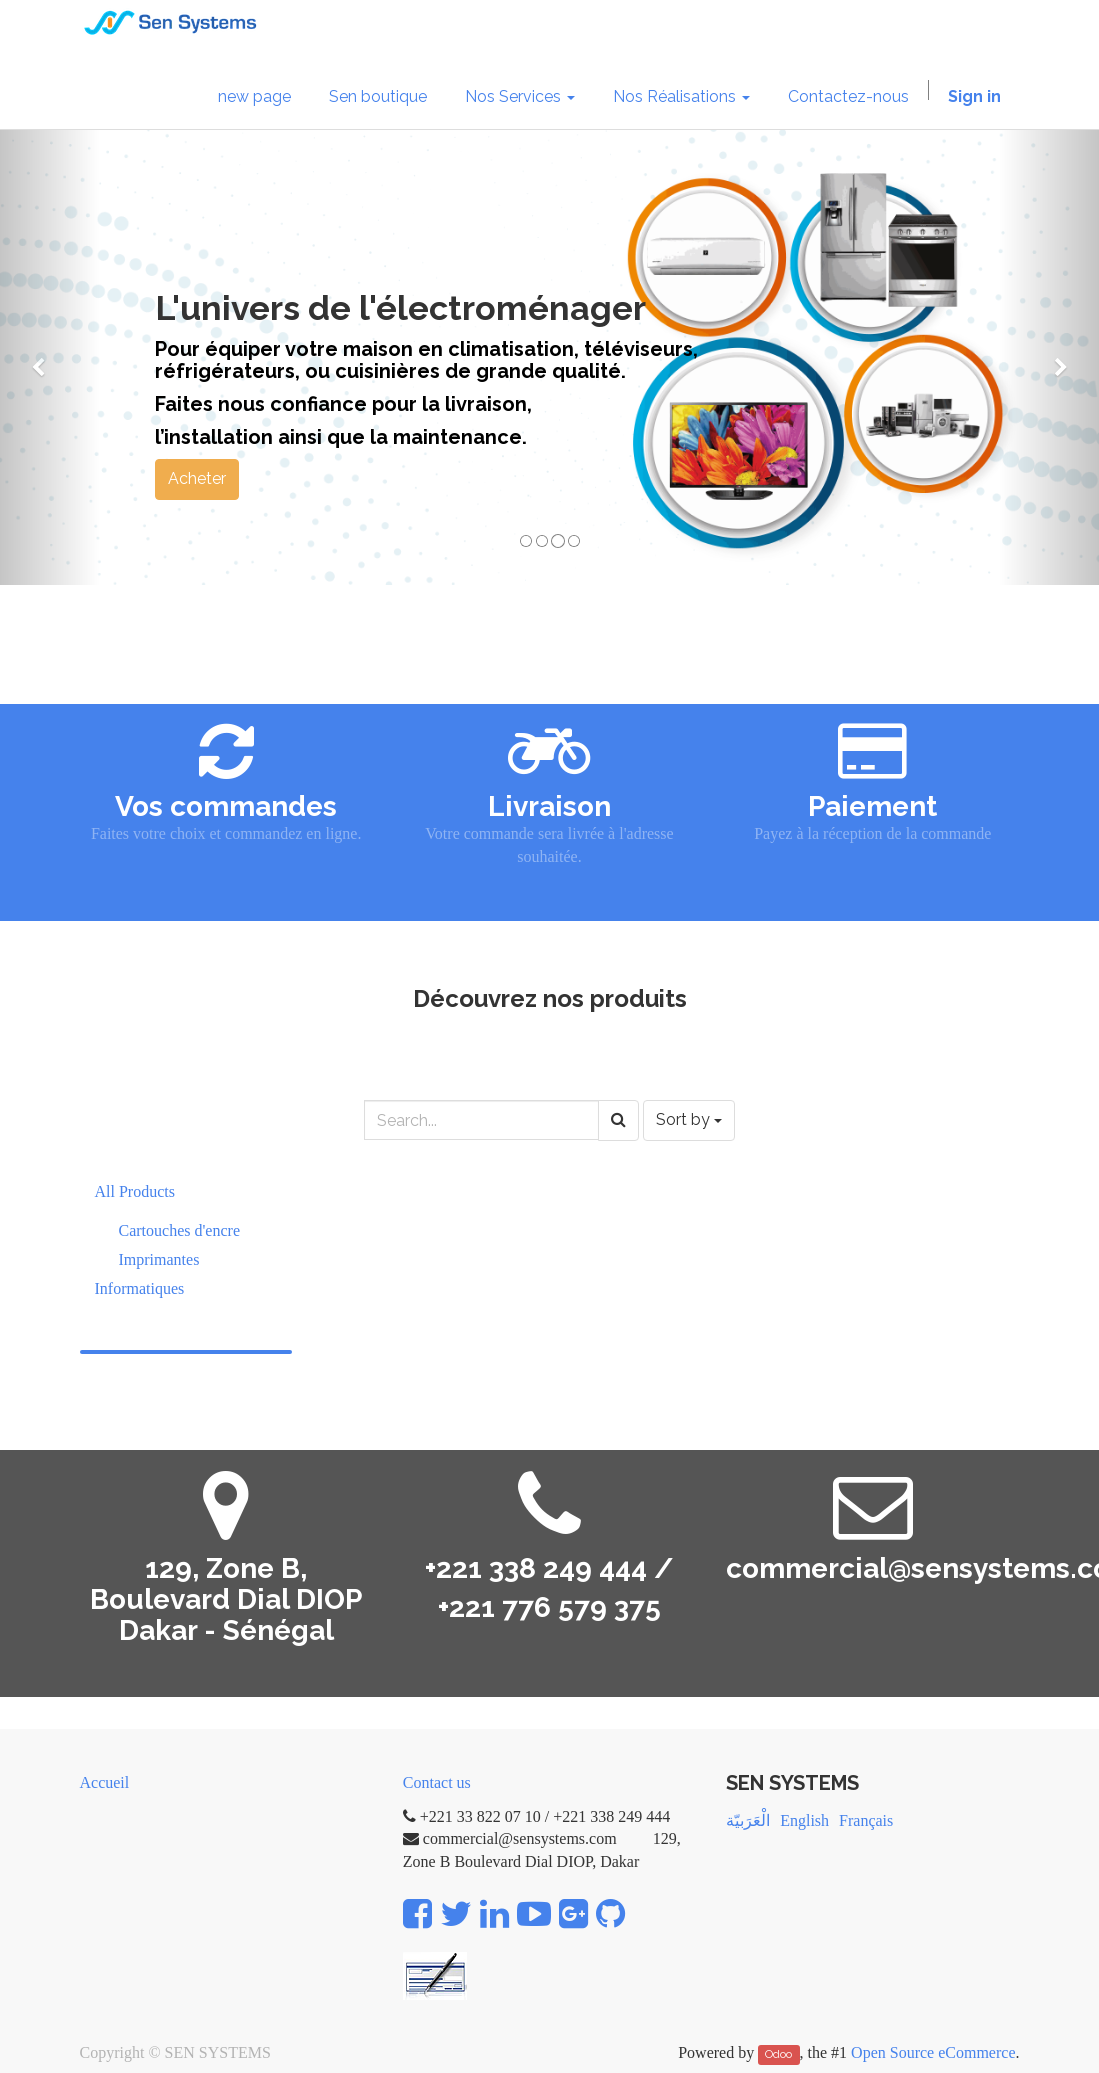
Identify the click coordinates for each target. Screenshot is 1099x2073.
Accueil (105, 1782)
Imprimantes (159, 1259)
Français (866, 1820)
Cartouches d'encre (180, 1230)
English (804, 1820)
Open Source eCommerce (933, 2052)
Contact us (437, 1782)
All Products (135, 1191)
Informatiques (140, 1288)
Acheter (197, 478)
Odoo (778, 2054)
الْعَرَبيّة (748, 1820)
